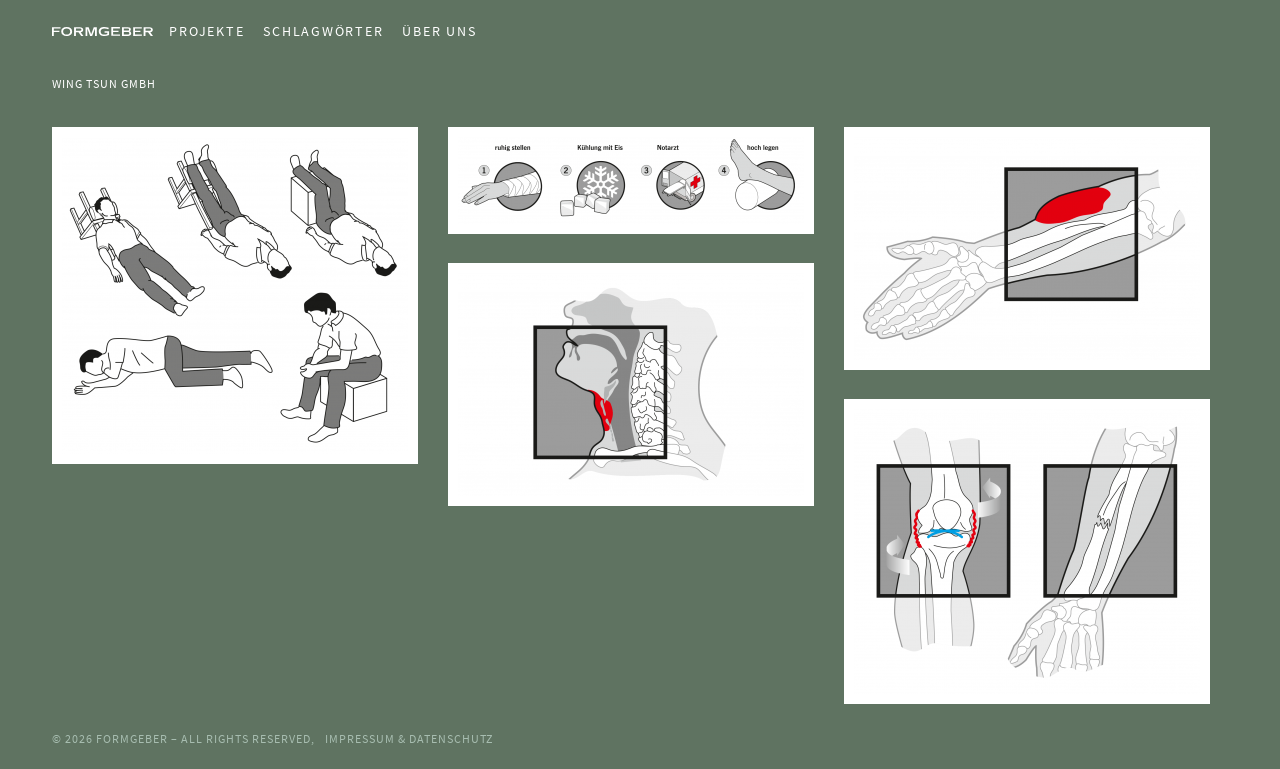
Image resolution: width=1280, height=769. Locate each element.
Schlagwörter (323, 31)
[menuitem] (198, 31)
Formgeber (133, 738)
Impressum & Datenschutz (409, 738)
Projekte (206, 31)
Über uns (439, 31)
